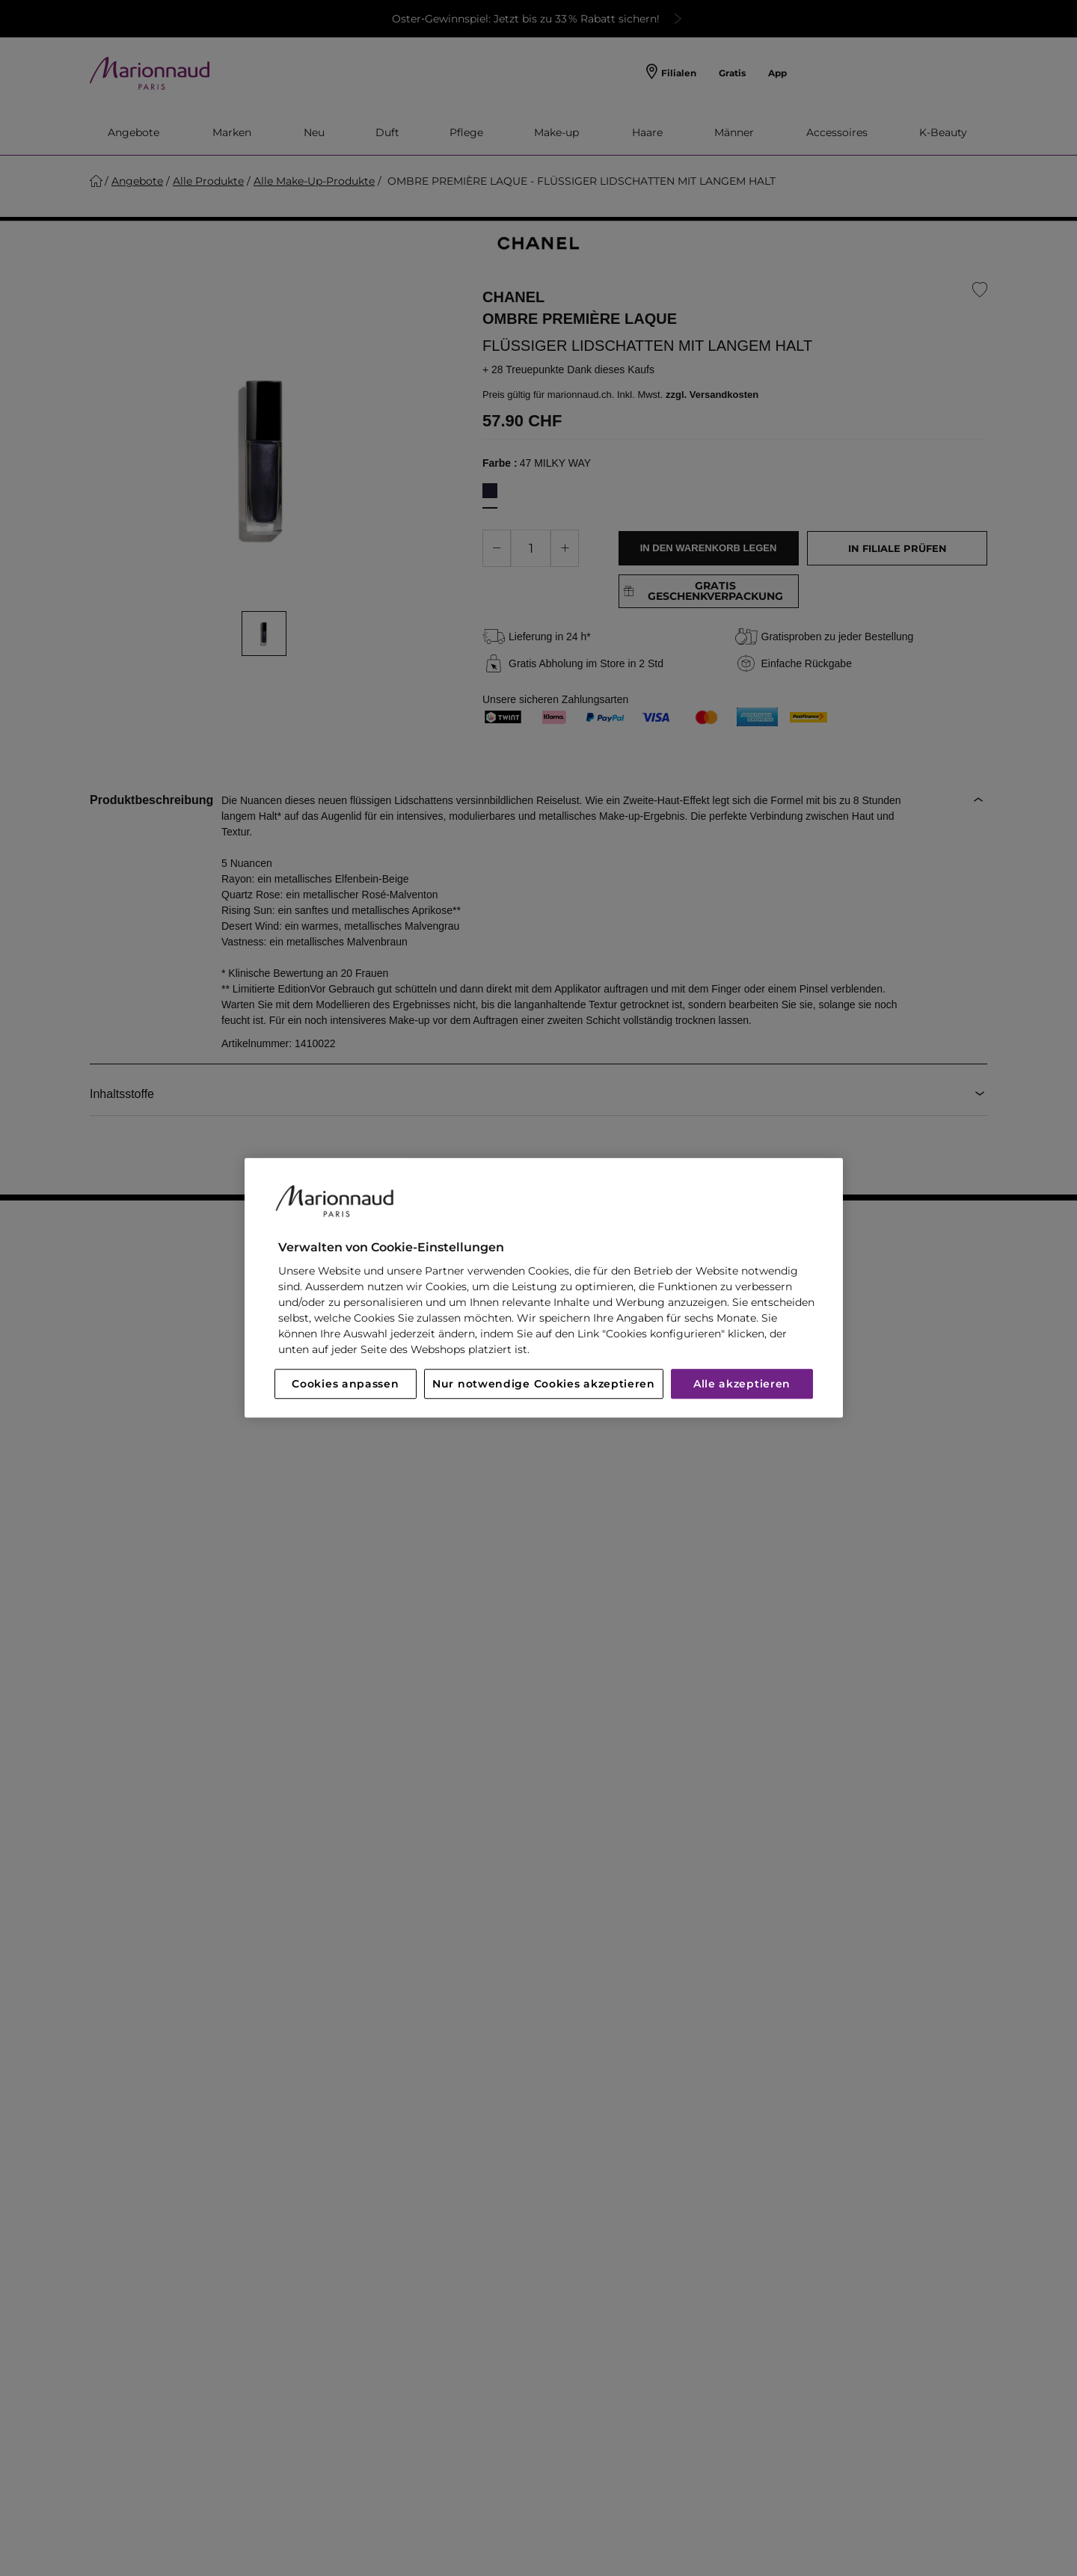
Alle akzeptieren (742, 1384)
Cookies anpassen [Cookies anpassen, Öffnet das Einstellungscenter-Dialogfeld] (345, 1384)
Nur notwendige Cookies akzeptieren (543, 1384)
